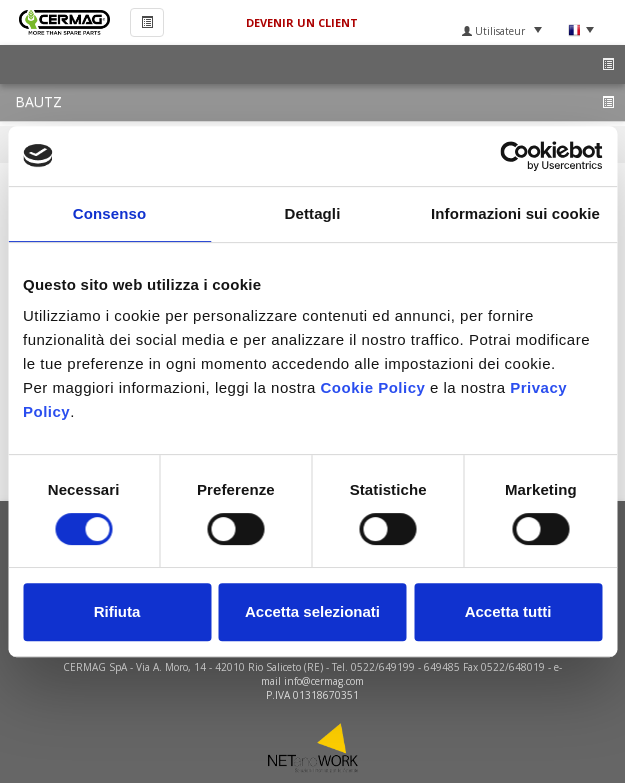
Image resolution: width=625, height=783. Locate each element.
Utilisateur (502, 31)
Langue (581, 30)
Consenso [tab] (109, 213)
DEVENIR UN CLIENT (302, 22)
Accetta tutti (508, 611)
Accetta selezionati (312, 611)
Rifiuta (117, 611)
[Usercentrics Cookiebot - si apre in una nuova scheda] (514, 156)
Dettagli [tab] (313, 213)
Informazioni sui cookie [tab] (515, 213)
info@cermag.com (324, 681)
